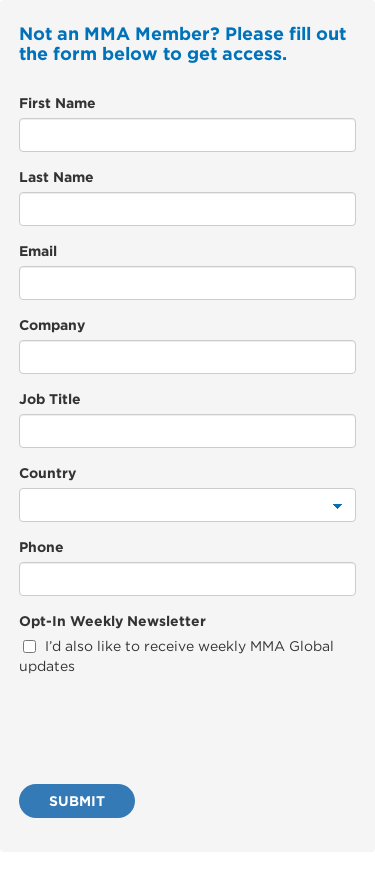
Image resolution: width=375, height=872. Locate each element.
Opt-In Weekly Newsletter (112, 621)
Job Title (50, 399)
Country (47, 473)
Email (38, 251)
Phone (41, 547)
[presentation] (171, 730)
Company (52, 325)
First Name (57, 103)
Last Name (56, 177)
